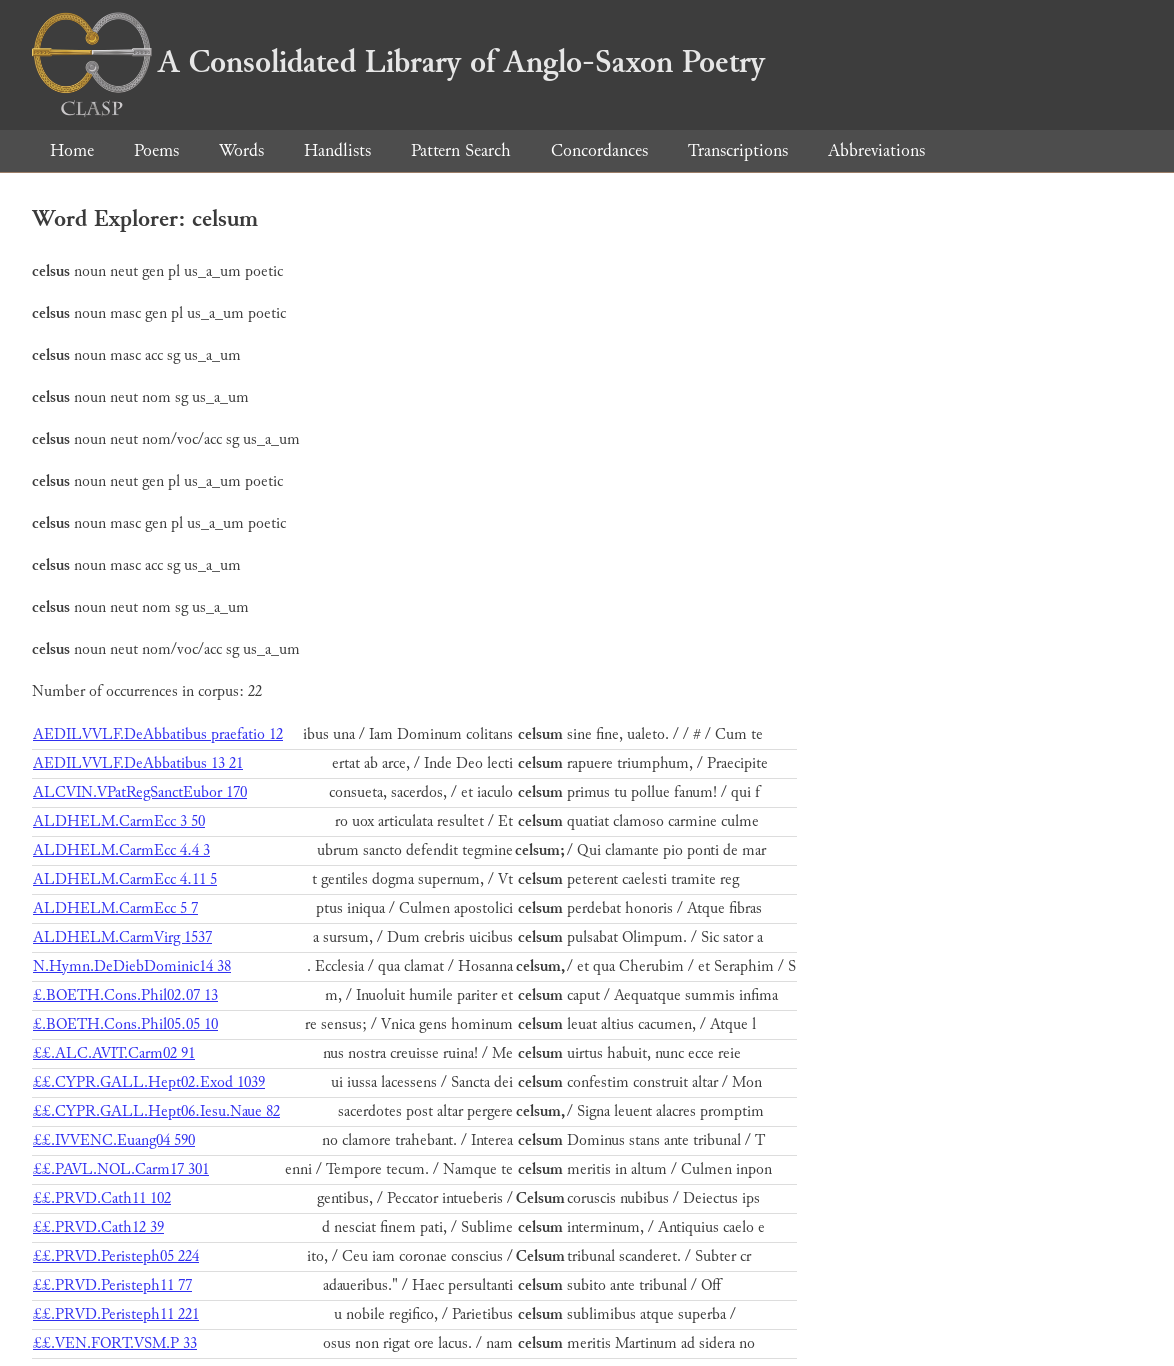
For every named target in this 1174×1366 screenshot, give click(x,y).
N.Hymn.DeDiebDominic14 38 (132, 966)
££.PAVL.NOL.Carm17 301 (121, 1169)
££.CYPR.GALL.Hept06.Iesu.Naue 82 (156, 1111)
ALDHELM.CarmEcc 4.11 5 (125, 879)
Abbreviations (876, 150)
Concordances (599, 150)
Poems (156, 150)
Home (72, 150)
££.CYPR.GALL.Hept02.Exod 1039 (149, 1082)
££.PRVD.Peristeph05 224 (116, 1256)
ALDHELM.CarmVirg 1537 (122, 937)
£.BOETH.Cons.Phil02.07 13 (125, 995)
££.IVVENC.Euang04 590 (114, 1140)
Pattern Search (461, 150)
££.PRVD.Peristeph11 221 (116, 1314)
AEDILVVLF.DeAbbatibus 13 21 (138, 763)
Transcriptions (738, 150)
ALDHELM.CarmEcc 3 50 (119, 821)
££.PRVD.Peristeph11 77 (112, 1285)
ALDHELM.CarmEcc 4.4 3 (121, 850)
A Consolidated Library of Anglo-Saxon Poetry (398, 62)
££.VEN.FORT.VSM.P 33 (115, 1343)
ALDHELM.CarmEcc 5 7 (115, 908)
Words (241, 150)
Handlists (337, 150)
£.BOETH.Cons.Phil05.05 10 (125, 1024)
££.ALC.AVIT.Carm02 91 (114, 1053)
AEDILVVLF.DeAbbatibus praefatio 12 (158, 734)
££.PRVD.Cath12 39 (98, 1227)
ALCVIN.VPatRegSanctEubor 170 (140, 792)
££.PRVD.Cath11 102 (102, 1198)
